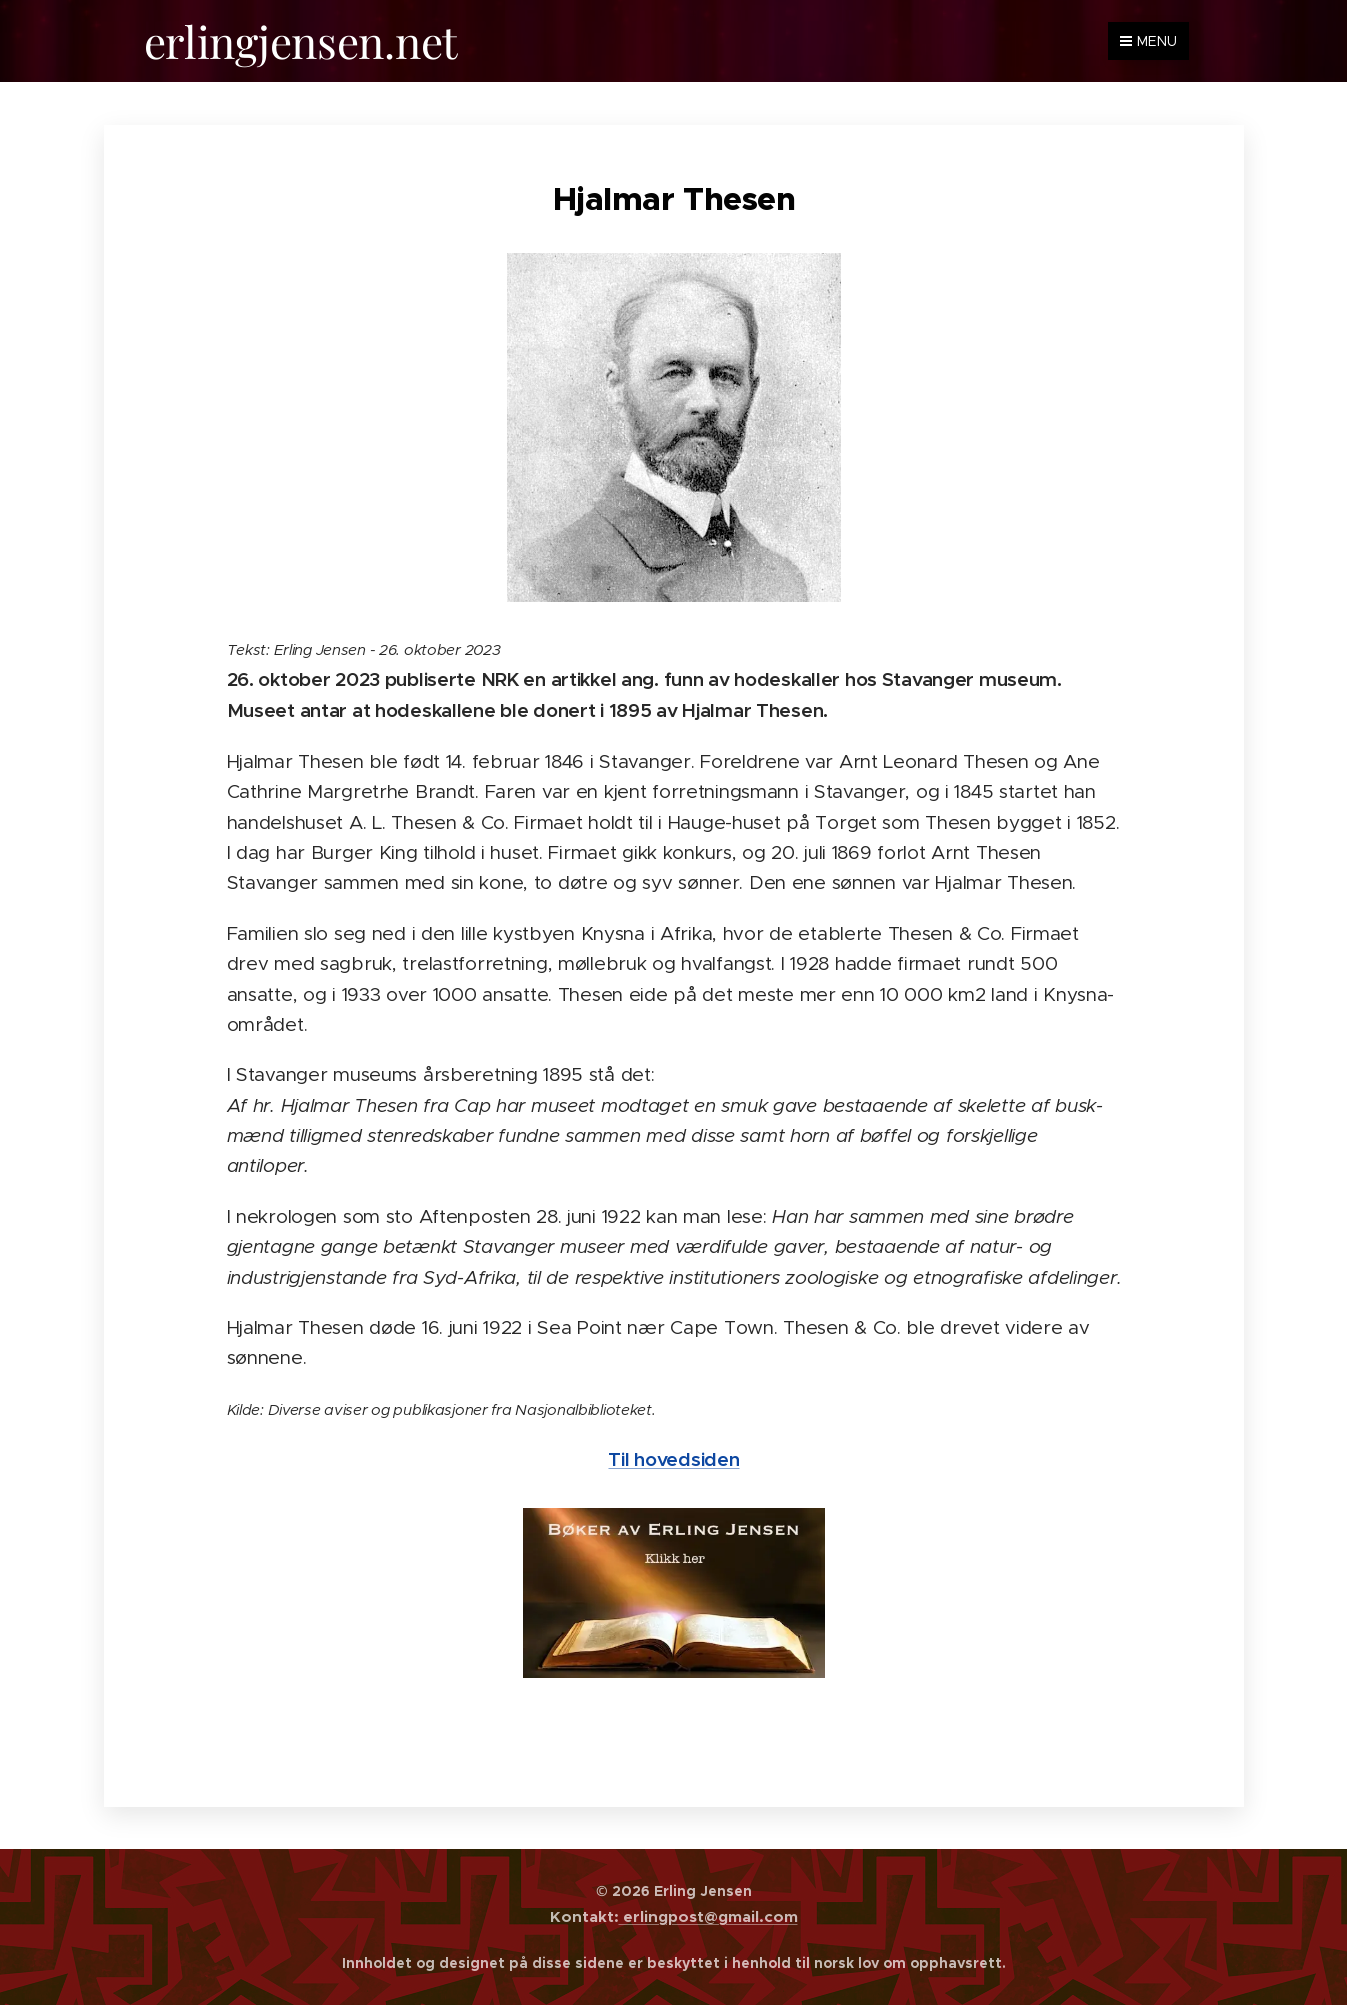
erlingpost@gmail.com (708, 1916)
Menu (1148, 41)
